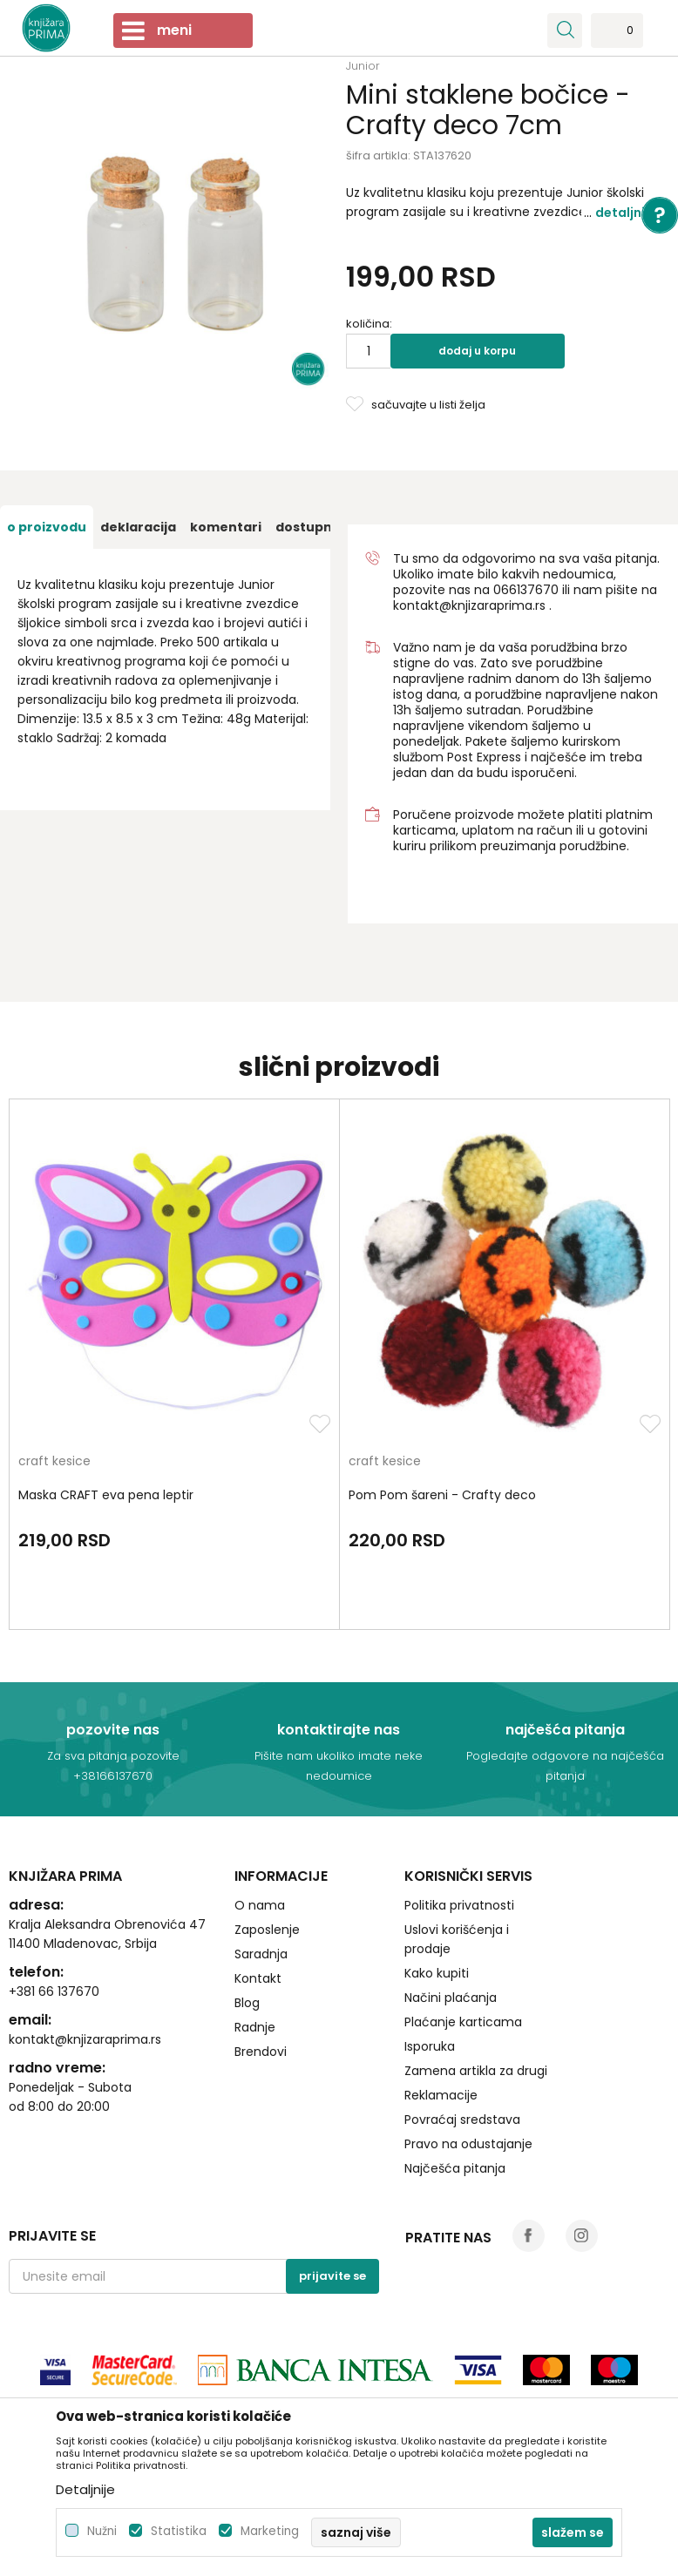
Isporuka (429, 2046)
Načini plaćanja (450, 1997)
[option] (46, 527)
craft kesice (54, 1462)
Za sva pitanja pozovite (113, 1756)
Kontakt (257, 1978)
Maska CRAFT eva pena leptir (105, 1495)
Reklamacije (441, 2095)
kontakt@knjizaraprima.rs (469, 605)
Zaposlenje (267, 1929)
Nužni (102, 2531)
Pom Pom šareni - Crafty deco (442, 1495)
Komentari (225, 527)
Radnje (254, 2027)
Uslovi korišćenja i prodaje (456, 1939)
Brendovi (260, 2051)
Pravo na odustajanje (468, 2144)
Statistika (179, 2531)
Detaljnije (625, 212)
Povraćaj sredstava (462, 2119)
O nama (259, 1905)
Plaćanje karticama (463, 2022)
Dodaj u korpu (477, 350)
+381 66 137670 (54, 1991)
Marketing (270, 2531)
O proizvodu (46, 527)
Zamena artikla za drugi (475, 2070)
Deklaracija (138, 527)
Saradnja (261, 1954)
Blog (247, 2002)
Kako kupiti (436, 1973)
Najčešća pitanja (454, 2168)
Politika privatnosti (459, 1905)
